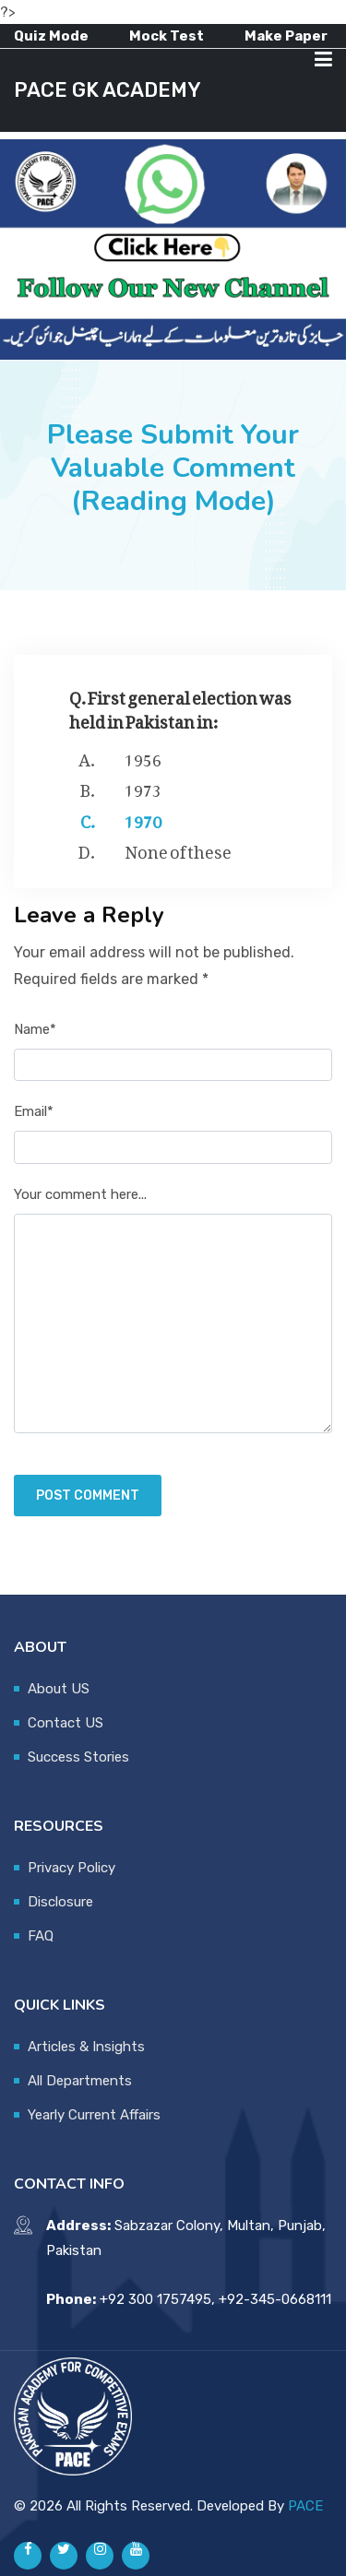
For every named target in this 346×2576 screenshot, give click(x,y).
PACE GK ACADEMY (107, 89)
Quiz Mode (51, 36)
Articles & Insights (86, 2046)
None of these (178, 849)
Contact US (65, 1723)
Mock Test (166, 36)
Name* (35, 1029)
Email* (34, 1111)
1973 (143, 787)
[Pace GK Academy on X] (64, 2556)
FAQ (41, 1936)
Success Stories (78, 1757)
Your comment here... (80, 1194)
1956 (143, 756)
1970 (143, 818)
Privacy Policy (71, 1867)
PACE (305, 2506)
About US (58, 1688)
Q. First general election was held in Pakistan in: (180, 706)
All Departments (80, 2080)
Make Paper (286, 36)
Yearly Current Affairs (94, 2115)
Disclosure (60, 1901)
